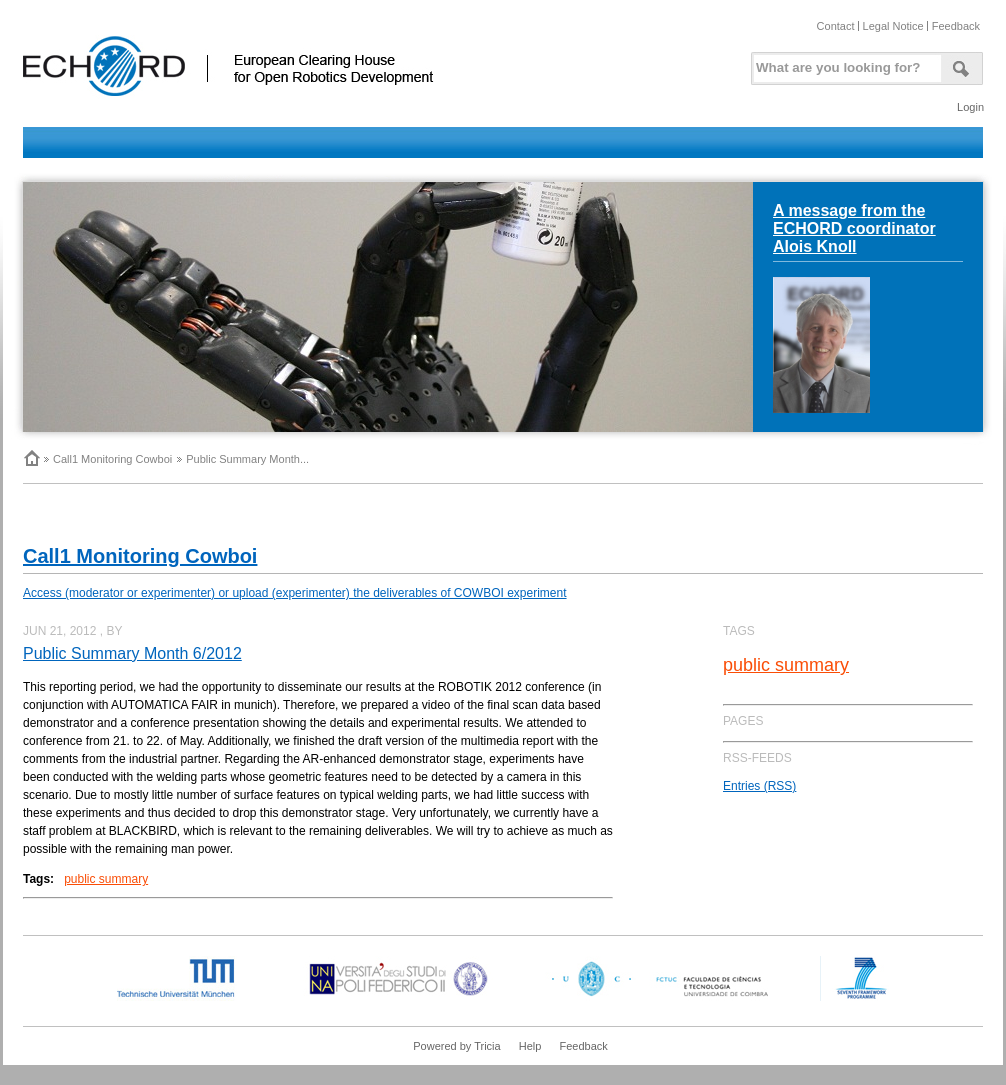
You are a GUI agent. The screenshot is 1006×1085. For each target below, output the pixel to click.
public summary (106, 879)
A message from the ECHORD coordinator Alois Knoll (854, 228)
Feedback (956, 26)
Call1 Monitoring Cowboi (112, 459)
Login (970, 107)
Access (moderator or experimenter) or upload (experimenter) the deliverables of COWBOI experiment (295, 593)
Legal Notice (893, 26)
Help (530, 1046)
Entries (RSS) (759, 786)
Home (31, 458)
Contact (836, 26)
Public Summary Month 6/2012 (132, 653)
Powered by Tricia (456, 1046)
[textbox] (844, 63)
